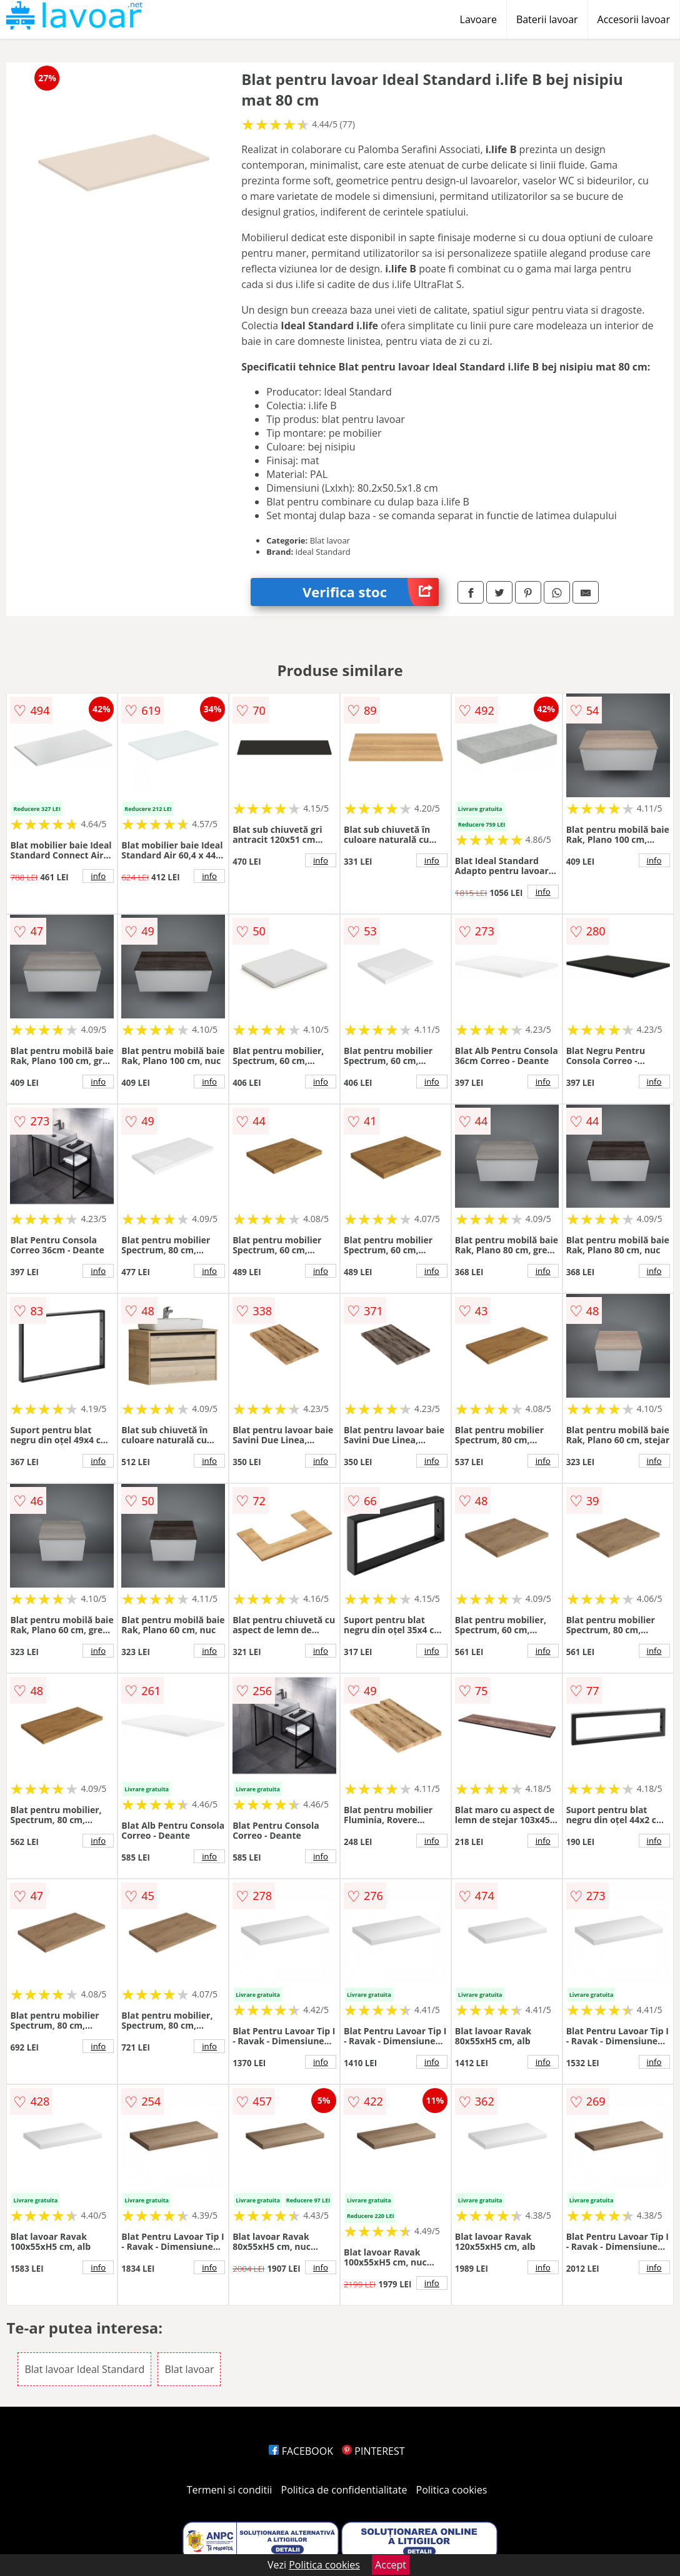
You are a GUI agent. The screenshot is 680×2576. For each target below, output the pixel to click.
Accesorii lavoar (634, 19)
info (98, 876)
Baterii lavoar (547, 19)
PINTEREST (373, 2451)
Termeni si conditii (229, 2490)
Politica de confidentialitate (344, 2490)
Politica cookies (452, 2490)
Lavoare (478, 19)
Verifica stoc (370, 592)
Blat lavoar (189, 2369)
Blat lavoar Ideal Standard (84, 2369)
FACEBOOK (301, 2451)
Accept (390, 2565)
